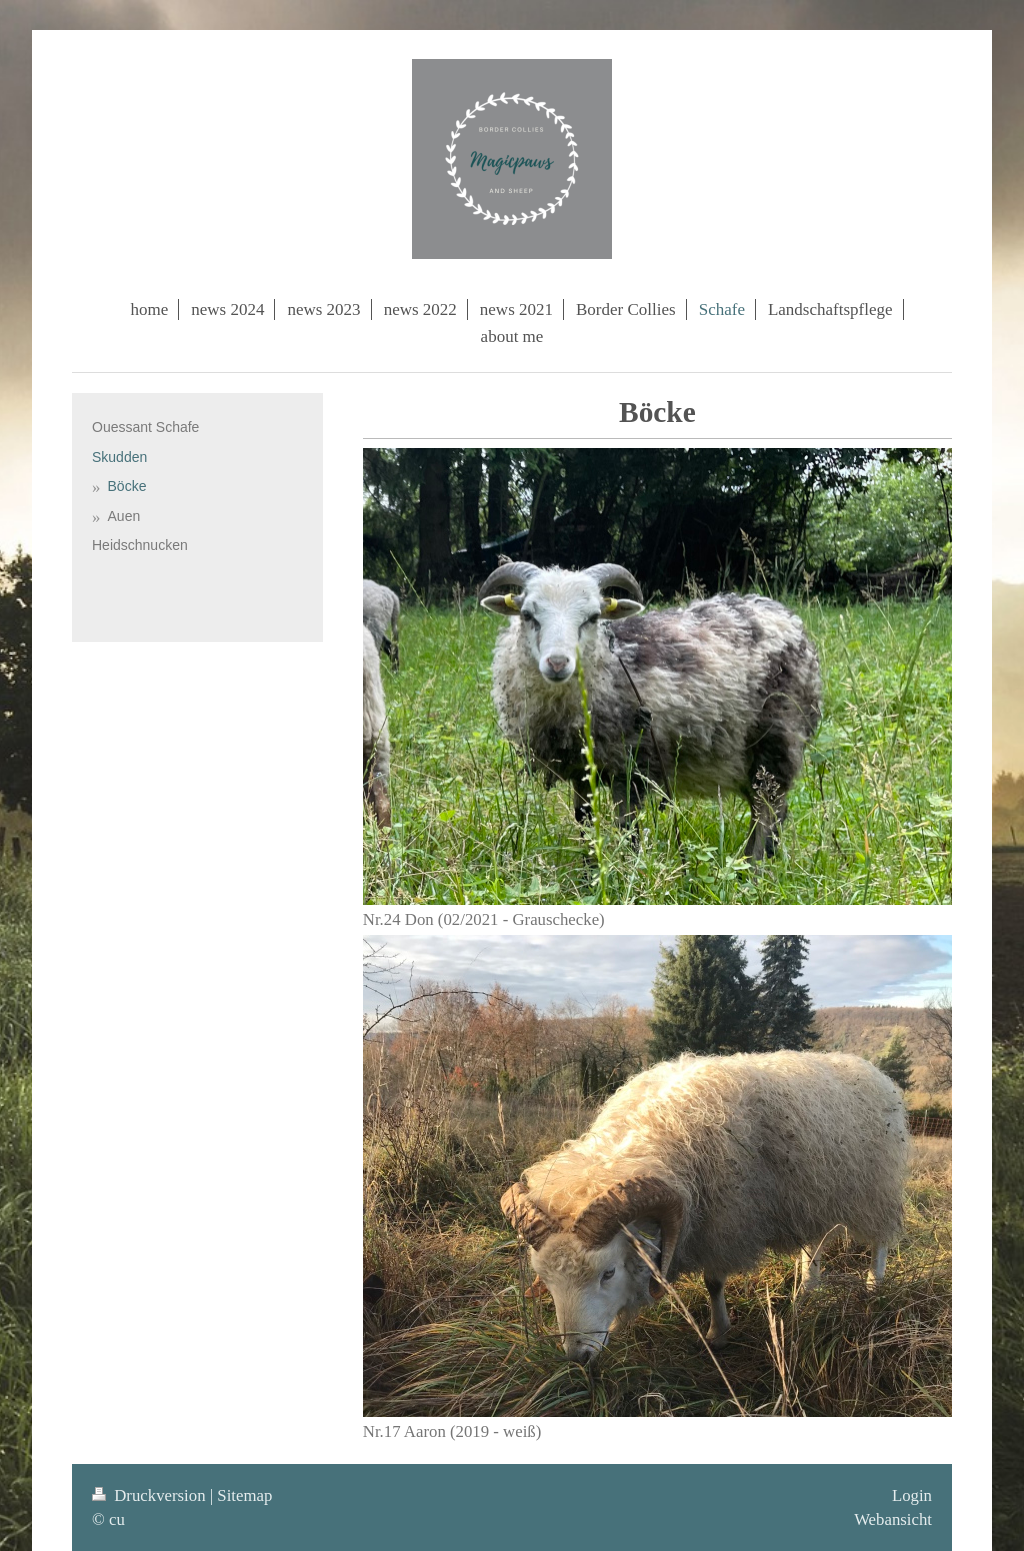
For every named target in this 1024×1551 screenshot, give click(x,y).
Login (912, 1495)
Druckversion (151, 1495)
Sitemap (244, 1495)
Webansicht (893, 1519)
